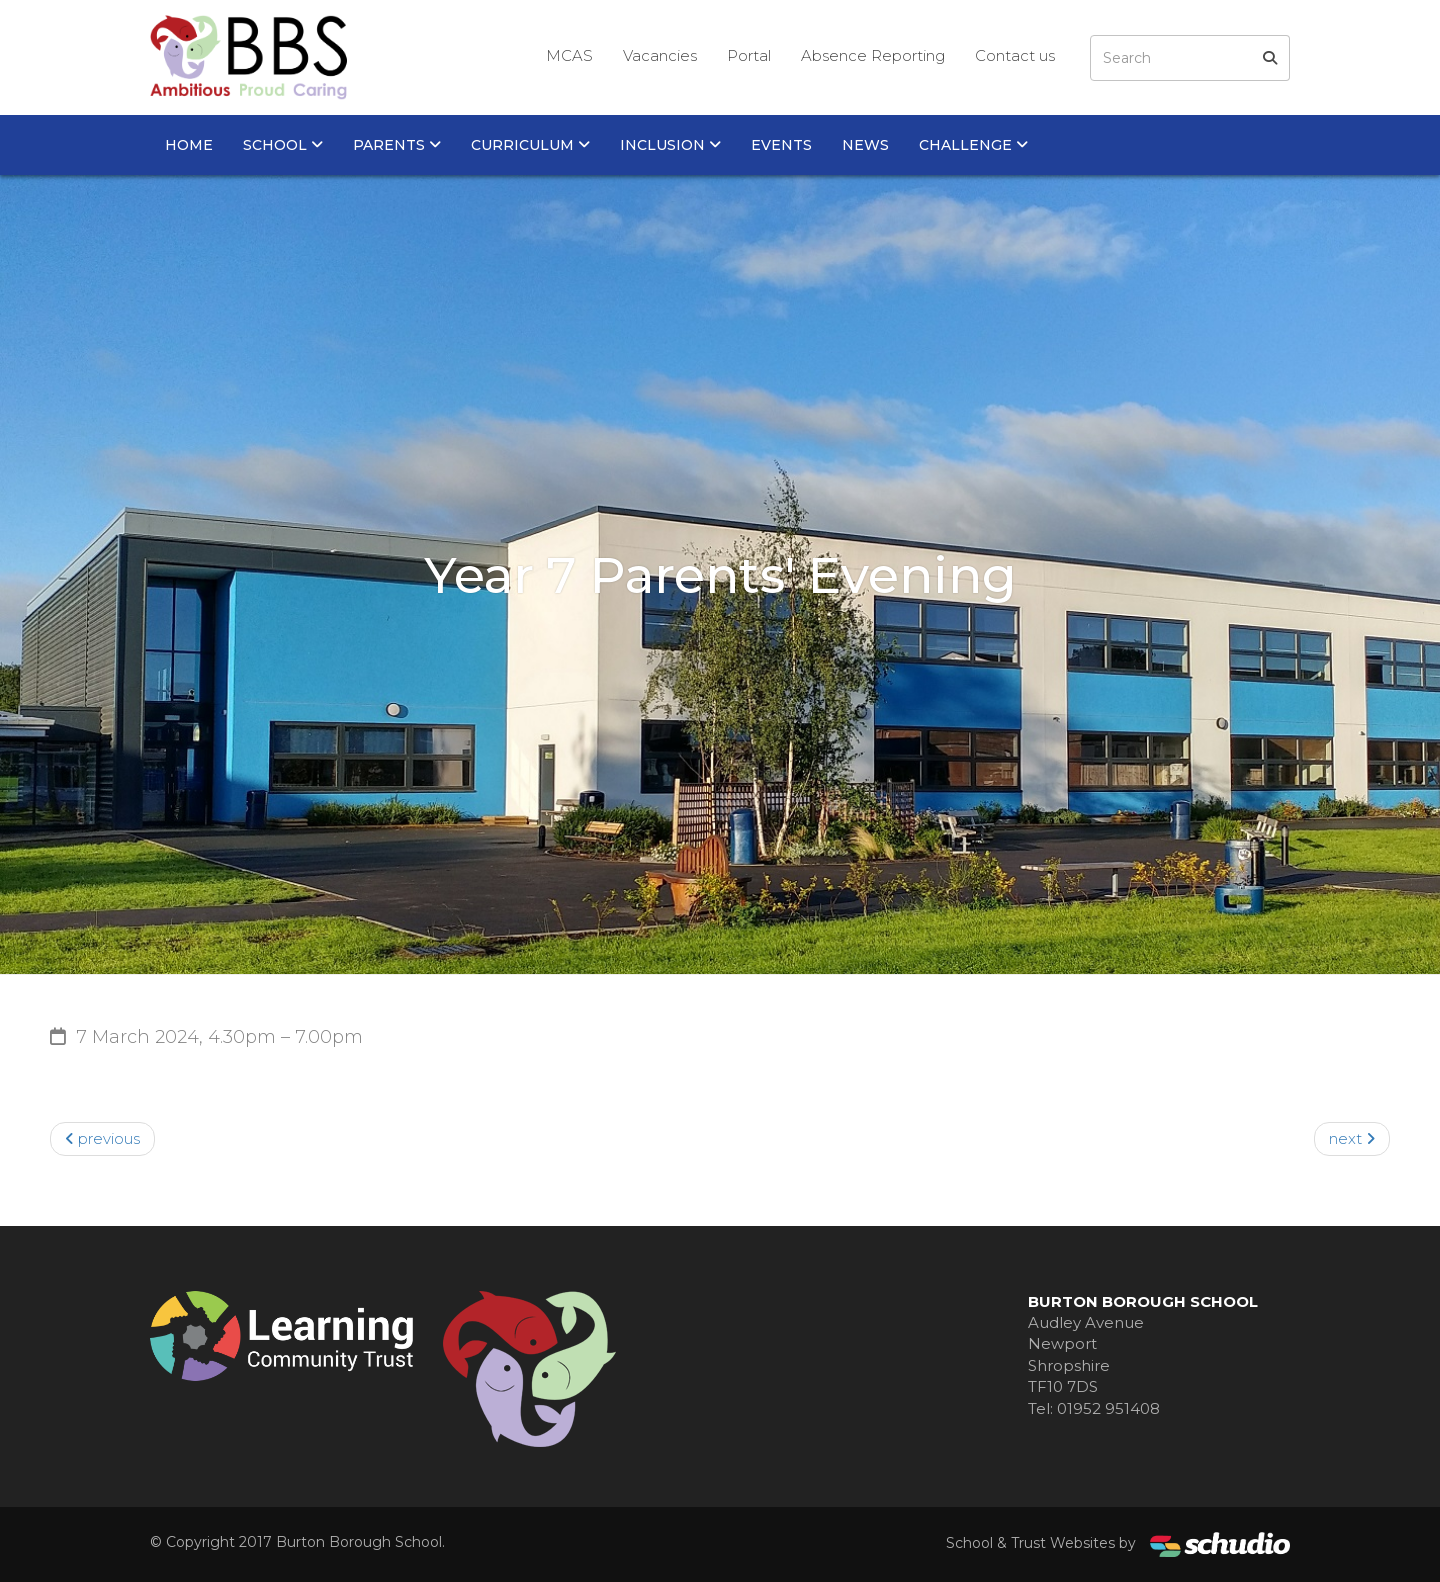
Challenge (973, 145)
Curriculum (530, 145)
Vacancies (660, 55)
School (283, 145)
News (865, 145)
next (1352, 1138)
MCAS (569, 55)
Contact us (1015, 55)
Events (781, 145)
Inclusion (670, 145)
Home (189, 145)
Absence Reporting (873, 55)
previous (102, 1138)
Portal (749, 55)
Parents (397, 145)
